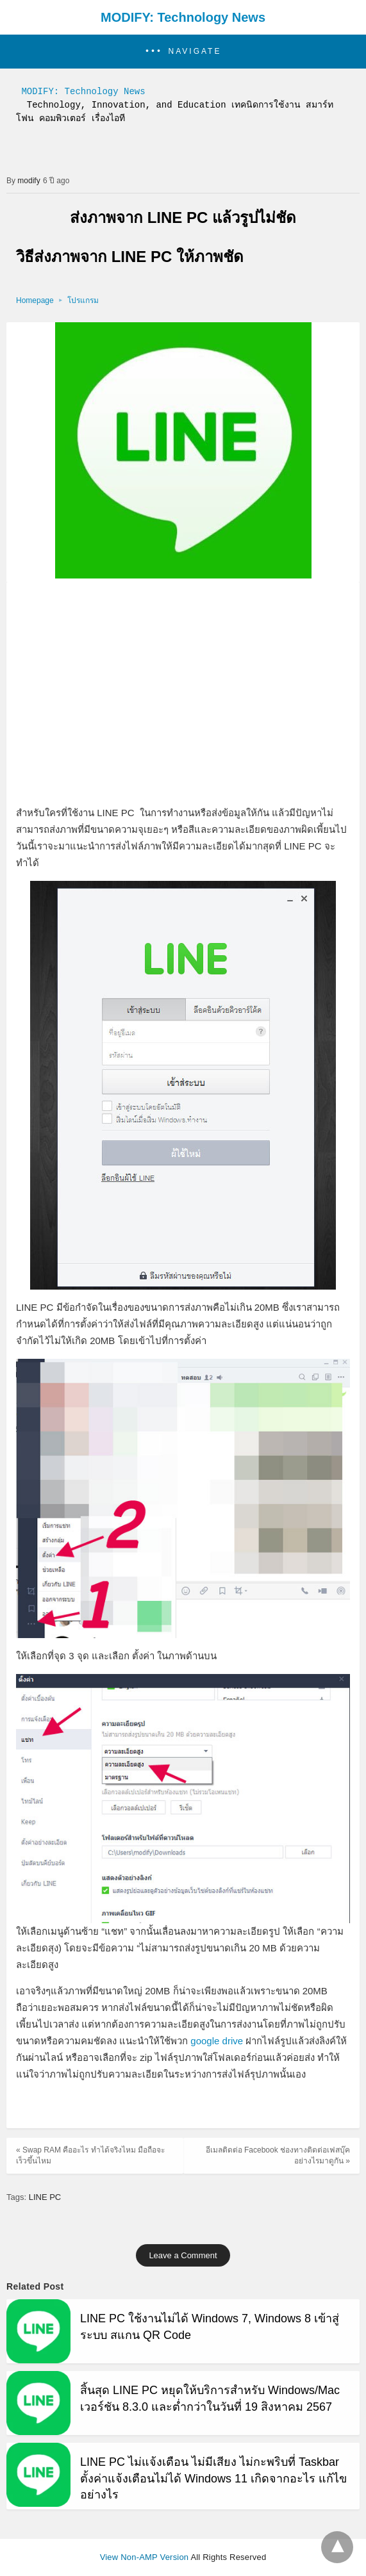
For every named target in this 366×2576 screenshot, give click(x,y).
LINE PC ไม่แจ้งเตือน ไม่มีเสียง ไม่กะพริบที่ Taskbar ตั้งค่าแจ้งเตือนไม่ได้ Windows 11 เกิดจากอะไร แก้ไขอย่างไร (213, 2478)
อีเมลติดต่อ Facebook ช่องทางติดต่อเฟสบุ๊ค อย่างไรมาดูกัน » (278, 2155)
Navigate (195, 51)
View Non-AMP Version (144, 2557)
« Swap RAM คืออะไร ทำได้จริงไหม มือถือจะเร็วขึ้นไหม (90, 2155)
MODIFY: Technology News (183, 17)
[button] (183, 52)
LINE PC (45, 2197)
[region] (183, 694)
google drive (216, 2040)
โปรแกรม (83, 300)
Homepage (35, 300)
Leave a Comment (183, 2255)
